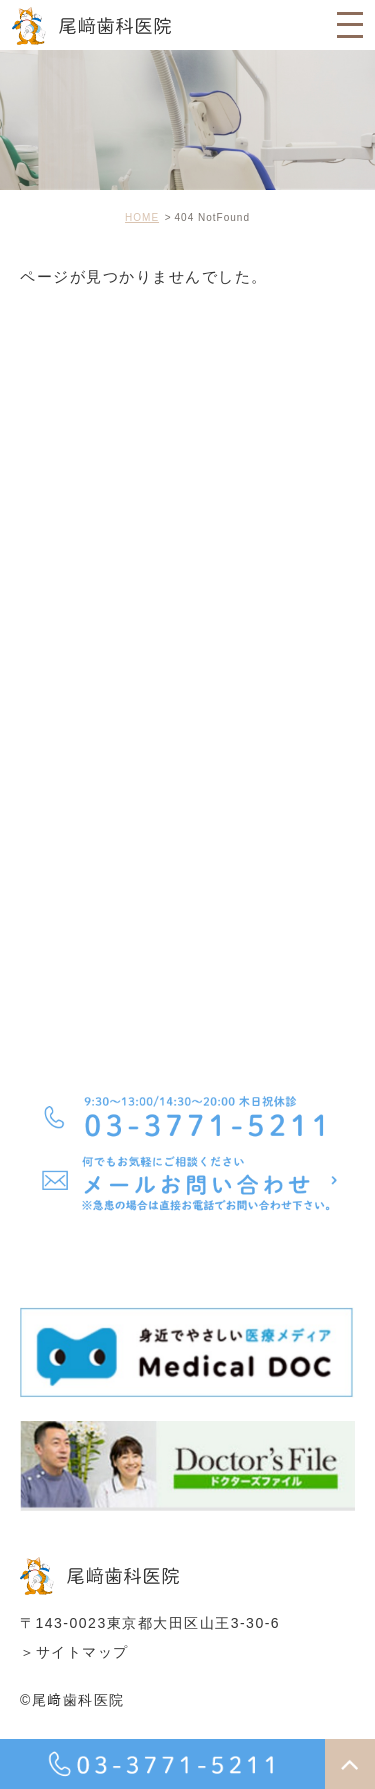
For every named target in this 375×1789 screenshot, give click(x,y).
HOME (142, 217)
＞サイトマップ (74, 1652)
